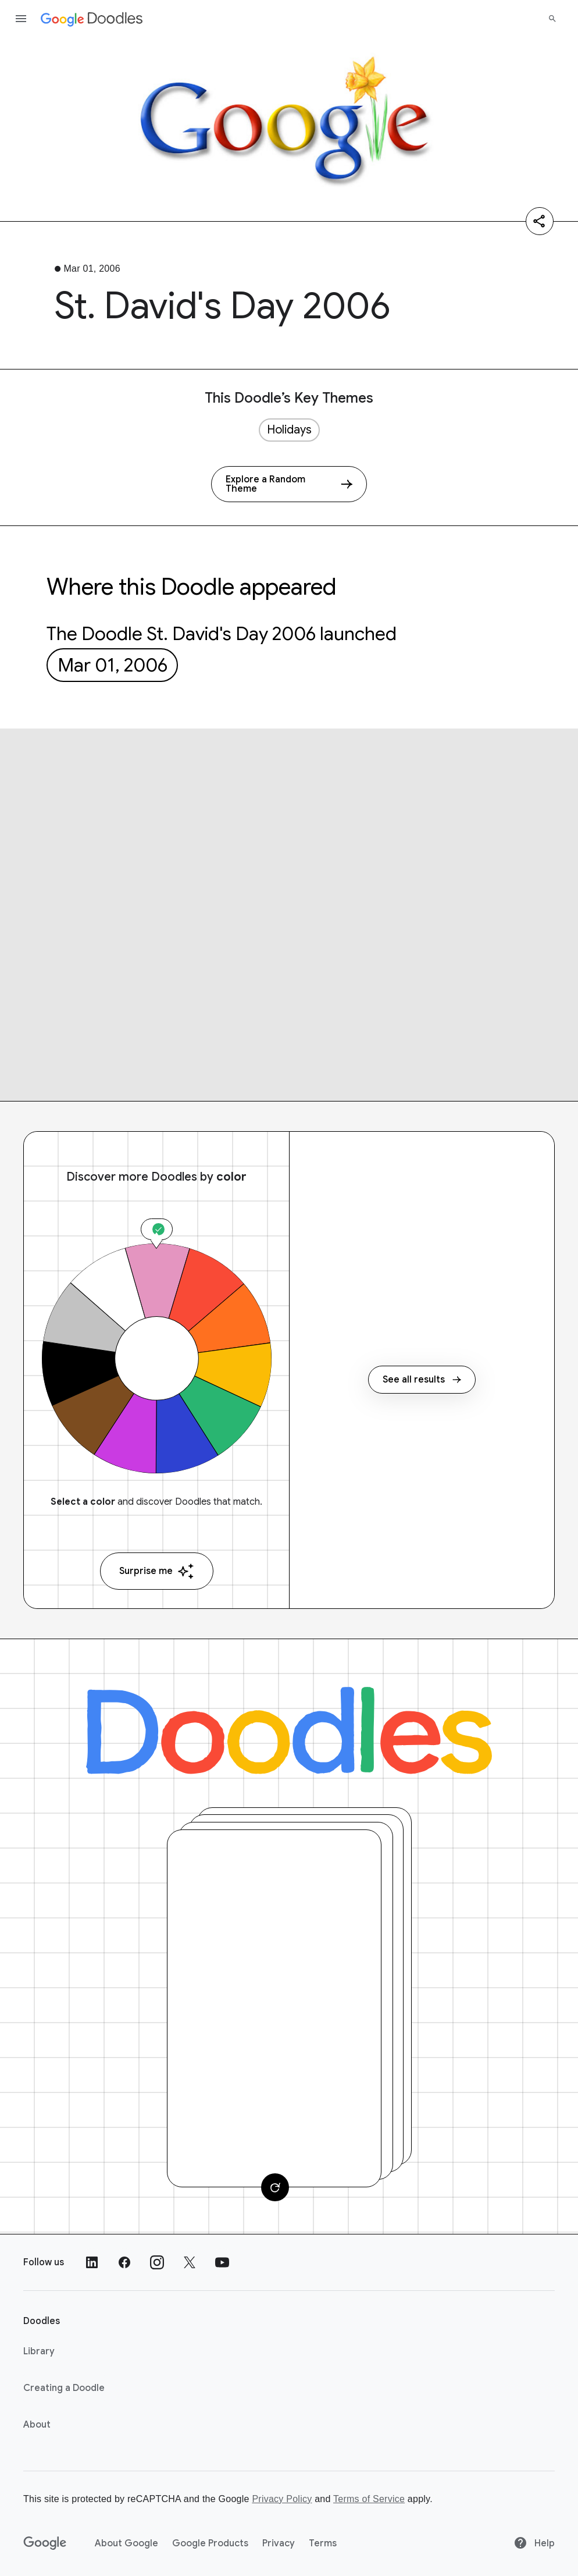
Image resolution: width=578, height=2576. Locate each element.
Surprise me (156, 1571)
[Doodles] (289, 1730)
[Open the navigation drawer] (21, 19)
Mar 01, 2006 (112, 665)
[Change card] (275, 2187)
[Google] (45, 2543)
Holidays (289, 429)
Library (39, 2351)
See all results (422, 1379)
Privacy (278, 2543)
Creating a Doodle (64, 2388)
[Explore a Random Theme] (289, 484)
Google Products (210, 2543)
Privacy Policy (282, 2499)
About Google (126, 2543)
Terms (323, 2543)
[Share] (540, 221)
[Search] (552, 19)
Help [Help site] (534, 2543)
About (37, 2425)
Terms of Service (369, 2499)
